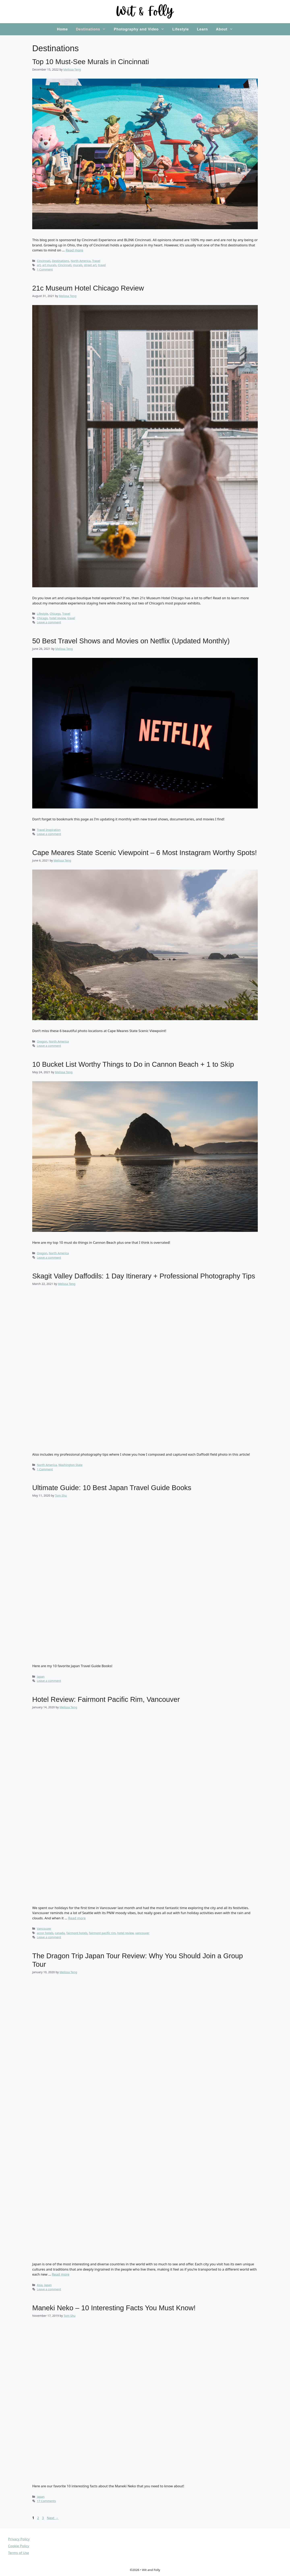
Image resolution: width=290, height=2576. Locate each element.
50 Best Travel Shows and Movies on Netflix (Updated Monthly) (131, 641)
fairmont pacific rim (102, 1933)
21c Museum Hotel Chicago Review (88, 288)
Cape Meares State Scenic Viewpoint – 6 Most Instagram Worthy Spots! (144, 852)
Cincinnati (43, 261)
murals (77, 265)
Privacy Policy (19, 2539)
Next (53, 2518)
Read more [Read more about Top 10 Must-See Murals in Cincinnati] (74, 250)
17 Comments (46, 2501)
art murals (49, 265)
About (226, 29)
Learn (202, 29)
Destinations (93, 29)
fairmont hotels (76, 1933)
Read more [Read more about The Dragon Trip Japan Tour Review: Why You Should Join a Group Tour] (60, 2274)
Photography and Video (141, 29)
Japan (41, 1676)
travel (102, 265)
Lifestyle (180, 29)
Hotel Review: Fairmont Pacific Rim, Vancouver (106, 1699)
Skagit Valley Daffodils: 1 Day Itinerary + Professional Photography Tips (143, 1276)
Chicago (55, 614)
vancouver (142, 1933)
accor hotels (45, 1933)
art (39, 265)
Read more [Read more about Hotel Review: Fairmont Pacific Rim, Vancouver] (77, 1918)
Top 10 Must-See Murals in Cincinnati (90, 62)
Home (62, 29)
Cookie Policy (18, 2546)
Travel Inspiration (49, 830)
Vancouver (44, 1928)
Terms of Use (18, 2552)
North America (81, 261)
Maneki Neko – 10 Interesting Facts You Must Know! (114, 2308)
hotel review (57, 618)
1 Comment (45, 269)
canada (60, 1933)
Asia (39, 2285)
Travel (96, 261)
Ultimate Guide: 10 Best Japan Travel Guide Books (111, 1488)
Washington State (70, 1465)
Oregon (42, 1041)
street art (90, 265)
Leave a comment (49, 622)
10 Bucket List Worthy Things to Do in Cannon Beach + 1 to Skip (133, 1064)
